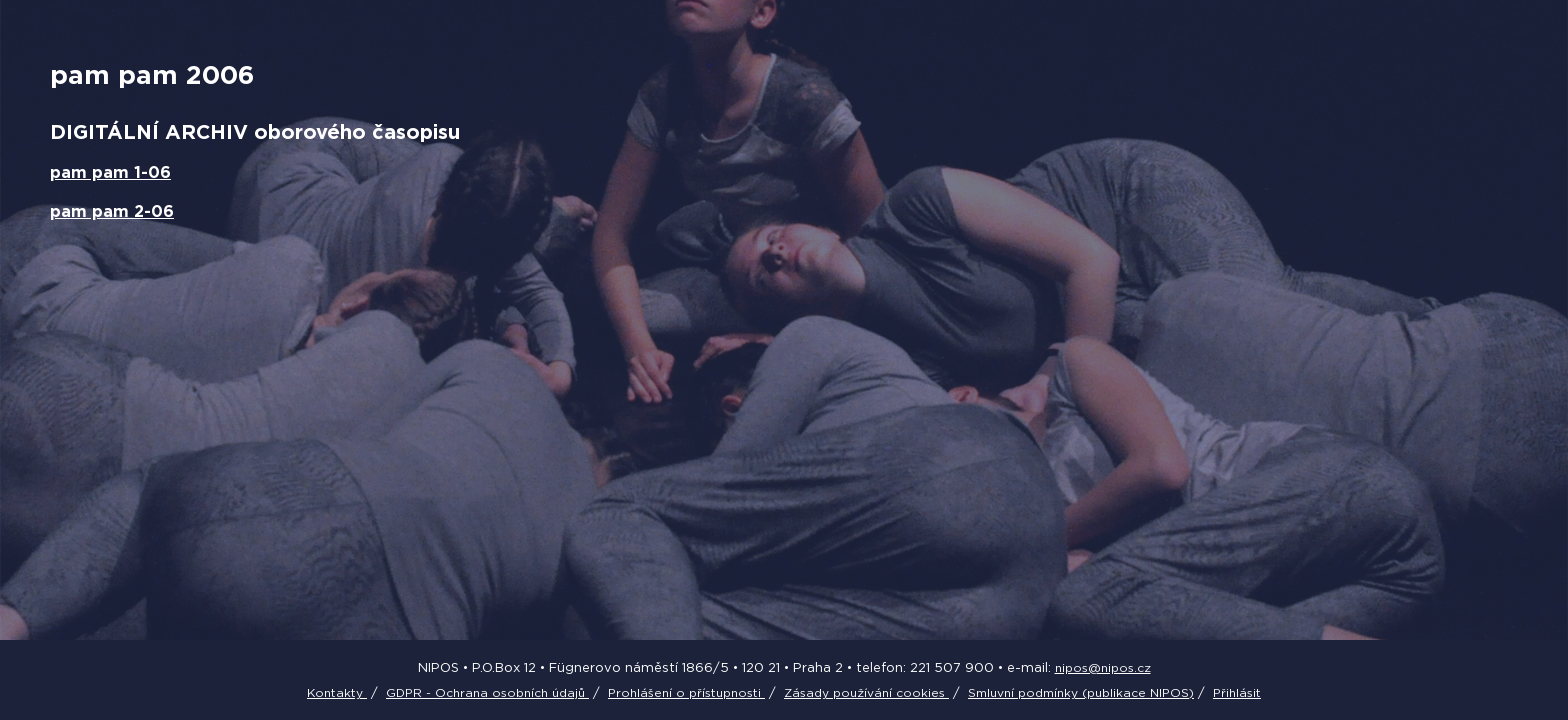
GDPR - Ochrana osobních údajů (487, 692)
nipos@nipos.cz (1103, 667)
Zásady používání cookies (866, 692)
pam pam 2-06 (112, 211)
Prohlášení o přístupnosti (686, 692)
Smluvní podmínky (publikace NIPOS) (1081, 692)
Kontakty (337, 692)
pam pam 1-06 (110, 172)
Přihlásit (1237, 692)
